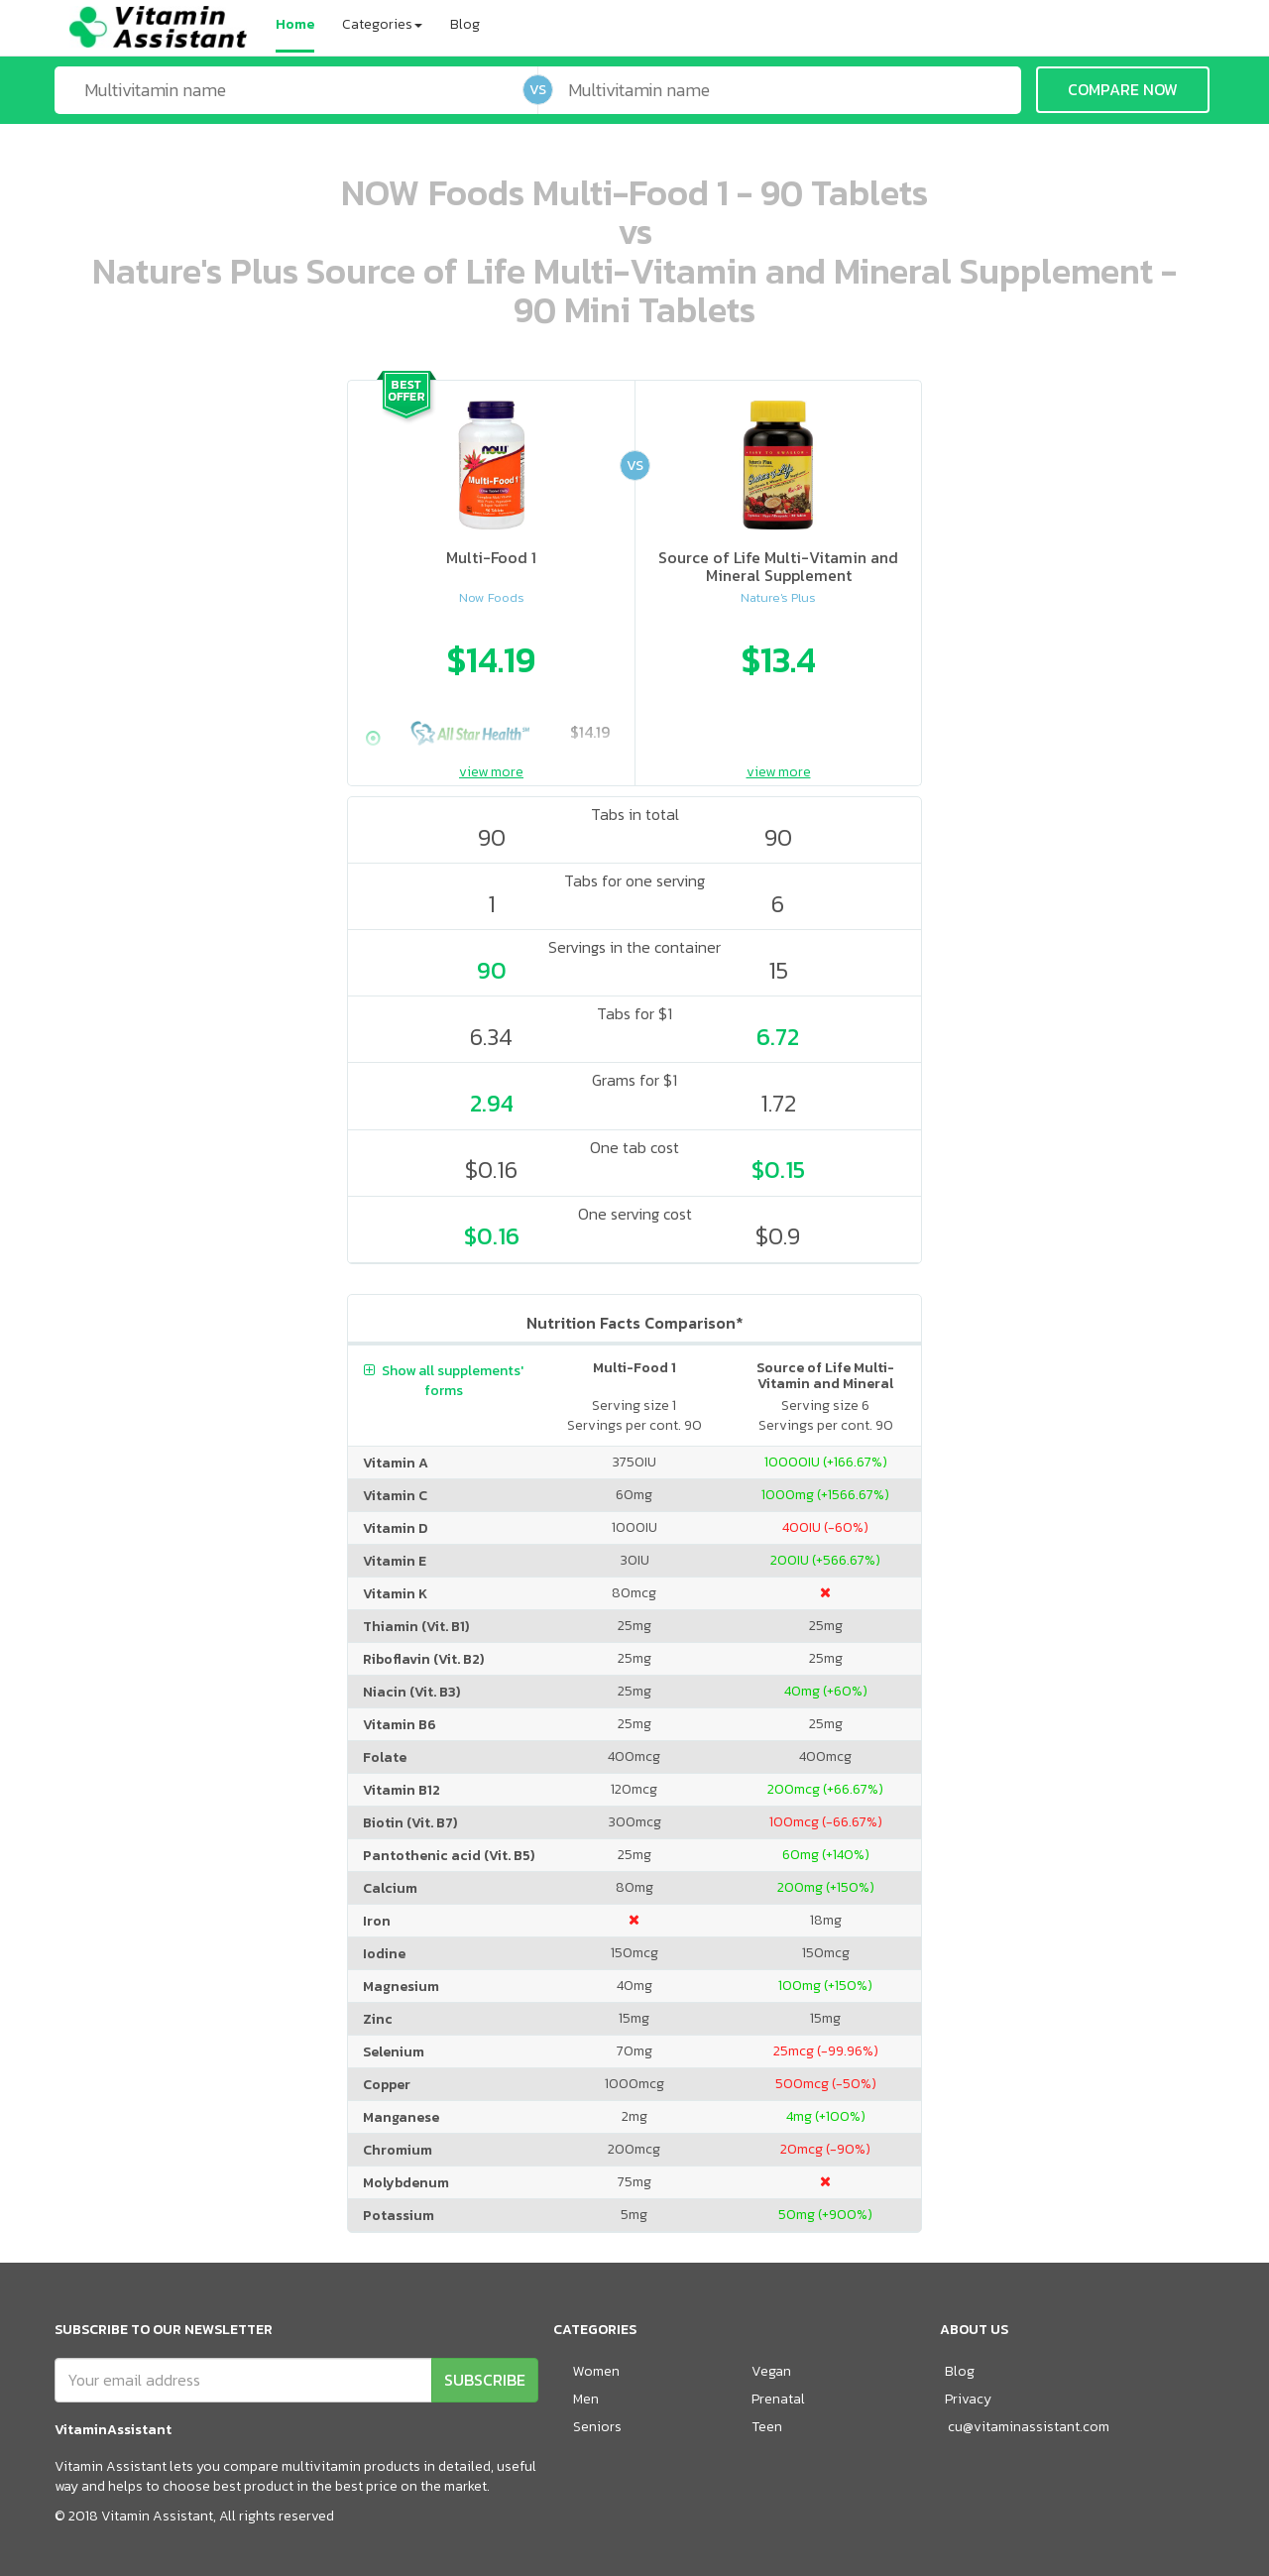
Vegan (771, 2371)
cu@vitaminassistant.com (1028, 2426)
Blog (465, 24)
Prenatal (778, 2399)
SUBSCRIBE (484, 2380)
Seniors (597, 2426)
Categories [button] (382, 24)
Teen (766, 2426)
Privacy (968, 2399)
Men (586, 2399)
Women (596, 2371)
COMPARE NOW (1123, 89)
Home (295, 24)
